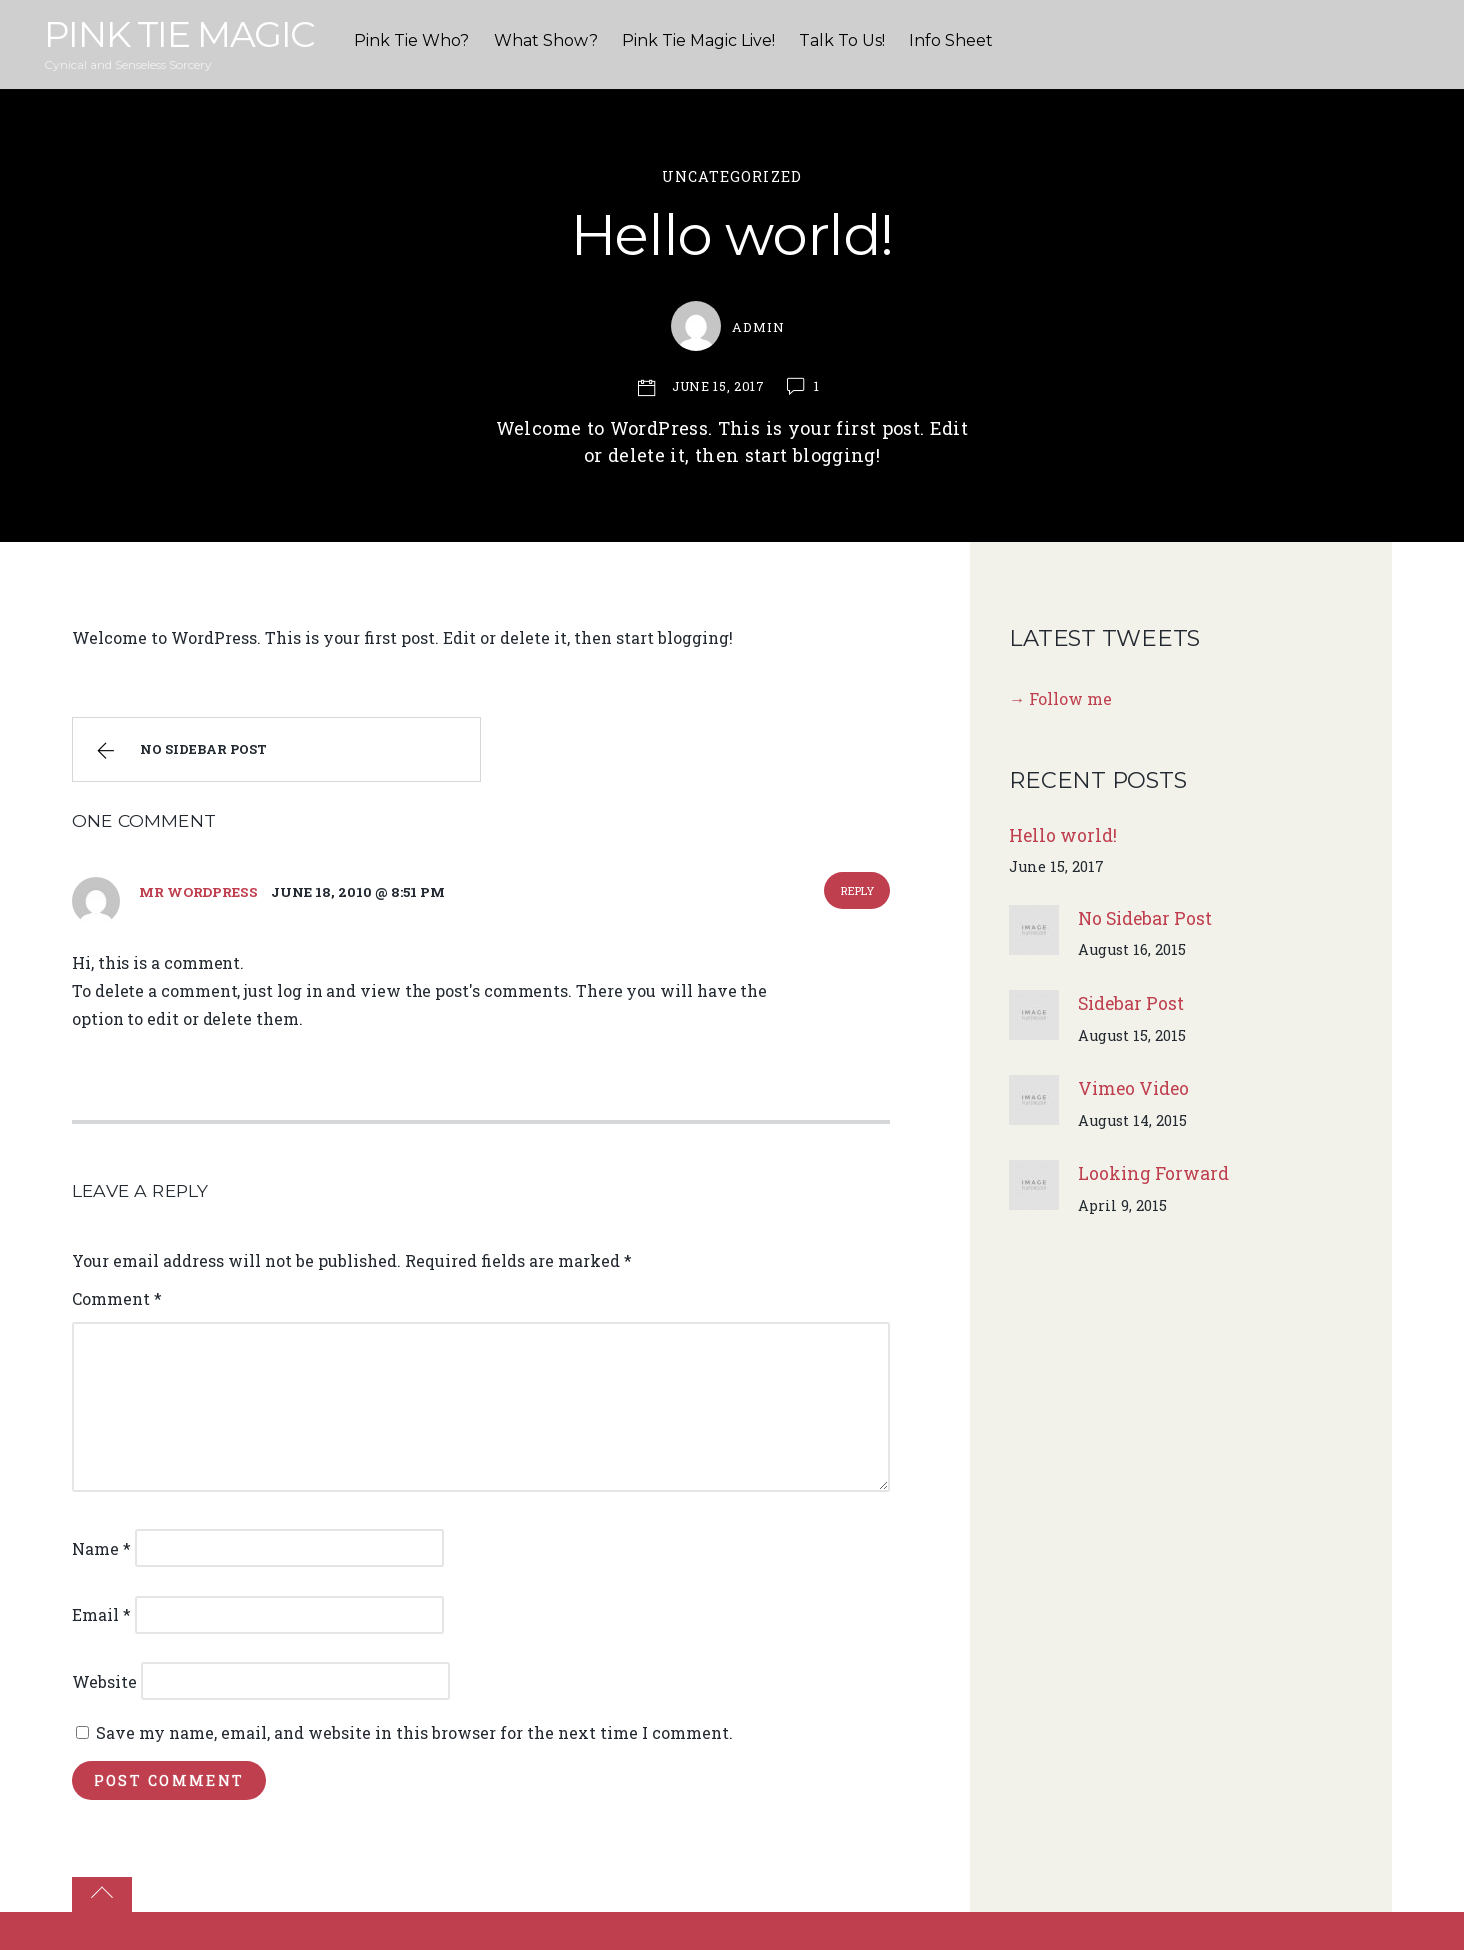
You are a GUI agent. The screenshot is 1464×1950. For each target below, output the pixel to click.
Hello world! (732, 235)
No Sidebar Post (179, 751)
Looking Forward (1153, 1173)
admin (758, 327)
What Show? (546, 40)
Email (101, 1614)
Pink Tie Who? (411, 40)
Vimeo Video (1133, 1088)
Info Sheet (951, 40)
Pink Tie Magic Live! (698, 40)
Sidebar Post (1131, 1003)
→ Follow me (1060, 698)
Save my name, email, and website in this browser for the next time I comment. (414, 1732)
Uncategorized (732, 176)
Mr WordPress (198, 892)
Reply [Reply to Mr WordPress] (857, 890)
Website (104, 1681)
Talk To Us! (842, 40)
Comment (117, 1298)
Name (101, 1548)
